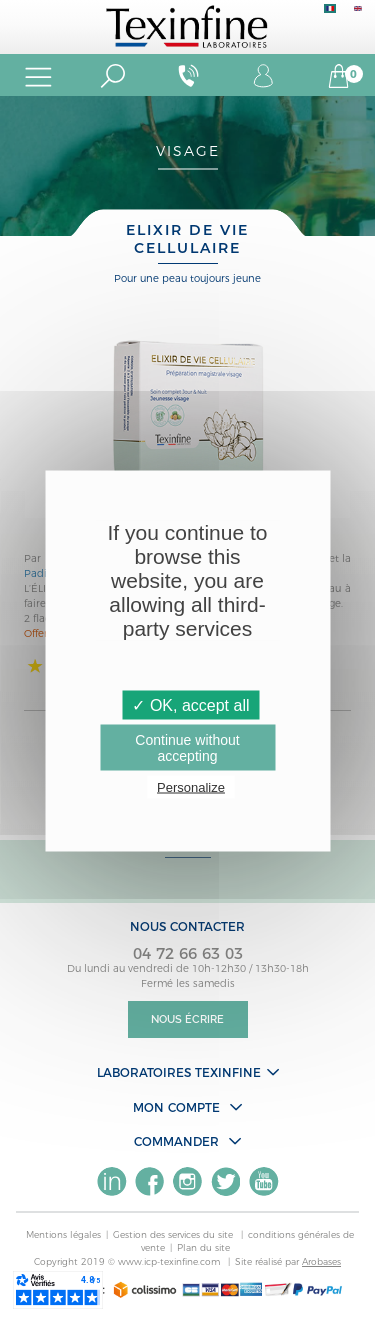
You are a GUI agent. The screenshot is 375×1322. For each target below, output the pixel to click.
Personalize (191, 787)
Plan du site (203, 1247)
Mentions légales (63, 1234)
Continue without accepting (187, 748)
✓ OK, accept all (190, 705)
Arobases (321, 1261)
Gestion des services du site (174, 1234)
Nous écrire (187, 1019)
